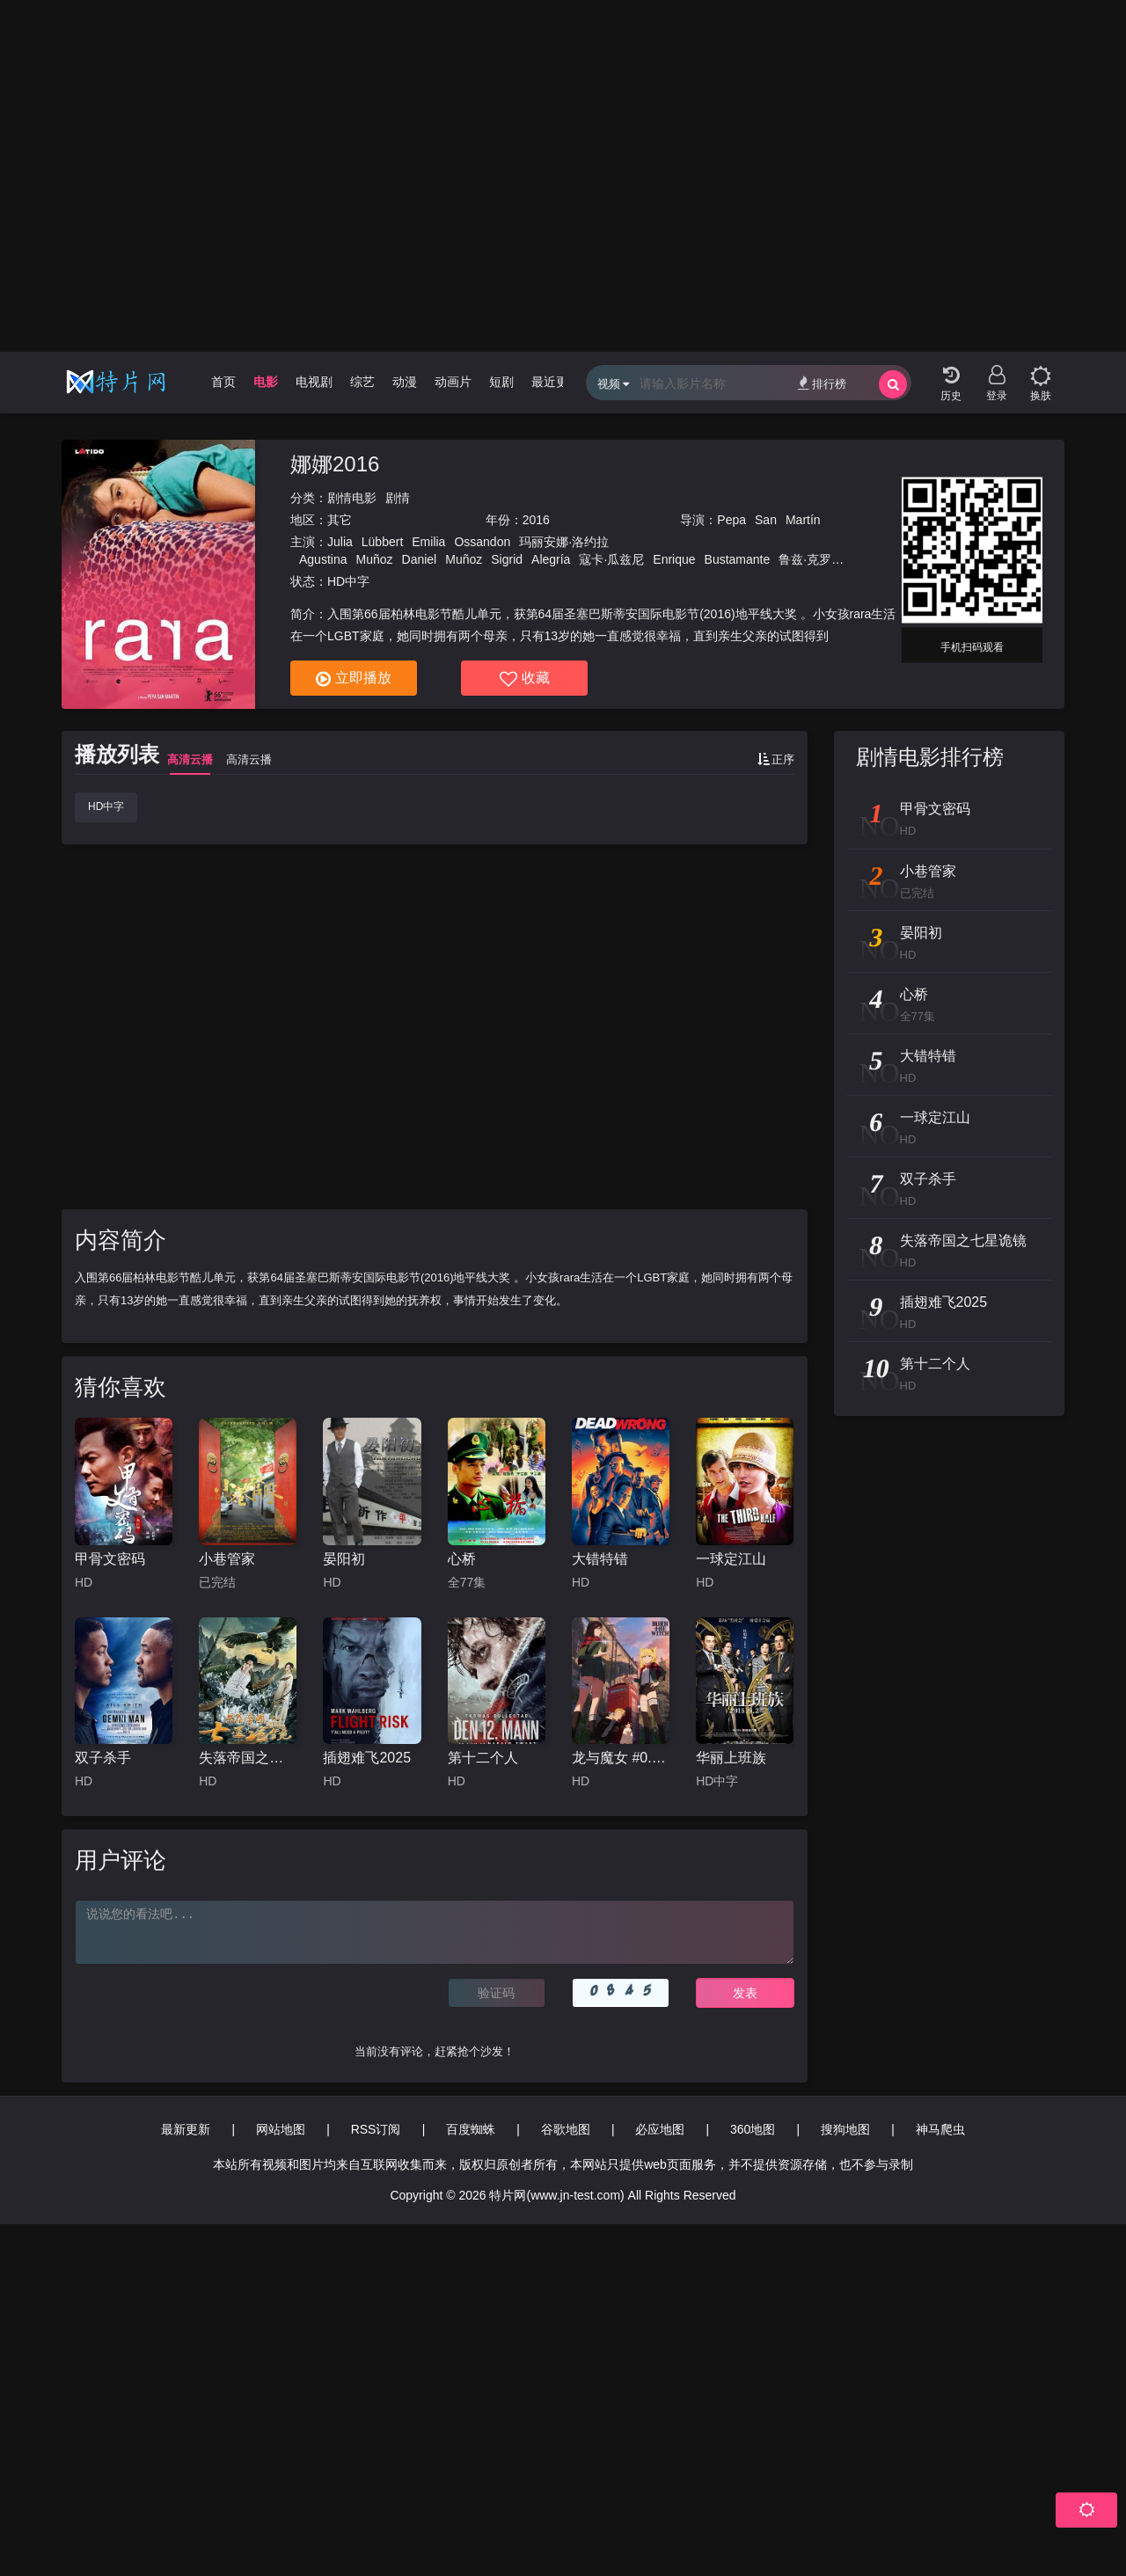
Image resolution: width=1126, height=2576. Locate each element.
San (766, 520)
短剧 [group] (501, 382)
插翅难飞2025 (367, 1757)
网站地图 (280, 2129)
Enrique (674, 559)
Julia (340, 542)
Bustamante (738, 559)
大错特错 (600, 1558)
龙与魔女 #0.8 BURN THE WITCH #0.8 (620, 1757)
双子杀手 (103, 1757)
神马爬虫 (940, 2129)
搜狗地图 (845, 2129)
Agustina (323, 559)
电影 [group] (265, 382)
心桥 (462, 1558)
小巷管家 (227, 1558)
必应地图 (659, 2129)
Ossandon (482, 542)
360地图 (752, 2129)
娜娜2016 (334, 464)
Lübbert (382, 542)
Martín (803, 520)
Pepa (731, 520)
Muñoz (373, 559)
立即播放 (353, 679)
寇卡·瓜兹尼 (611, 559)
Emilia (428, 542)
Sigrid (507, 559)
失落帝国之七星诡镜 (247, 1757)
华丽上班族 (731, 1757)
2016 (536, 520)
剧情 (397, 498)
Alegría (550, 559)
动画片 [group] (453, 382)
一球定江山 (731, 1558)
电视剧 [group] (314, 382)
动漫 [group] (404, 382)
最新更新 (185, 2129)
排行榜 (822, 383)
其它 (339, 520)
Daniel (419, 559)
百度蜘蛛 (470, 2129)
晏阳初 (344, 1558)
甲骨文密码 (110, 1558)
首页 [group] (223, 382)
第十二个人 (483, 1757)
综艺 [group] (362, 382)
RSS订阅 (376, 2129)
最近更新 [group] (556, 382)
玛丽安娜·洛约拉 (564, 542)
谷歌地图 (565, 2129)
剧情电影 (352, 498)
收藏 (525, 679)
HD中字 (106, 806)
